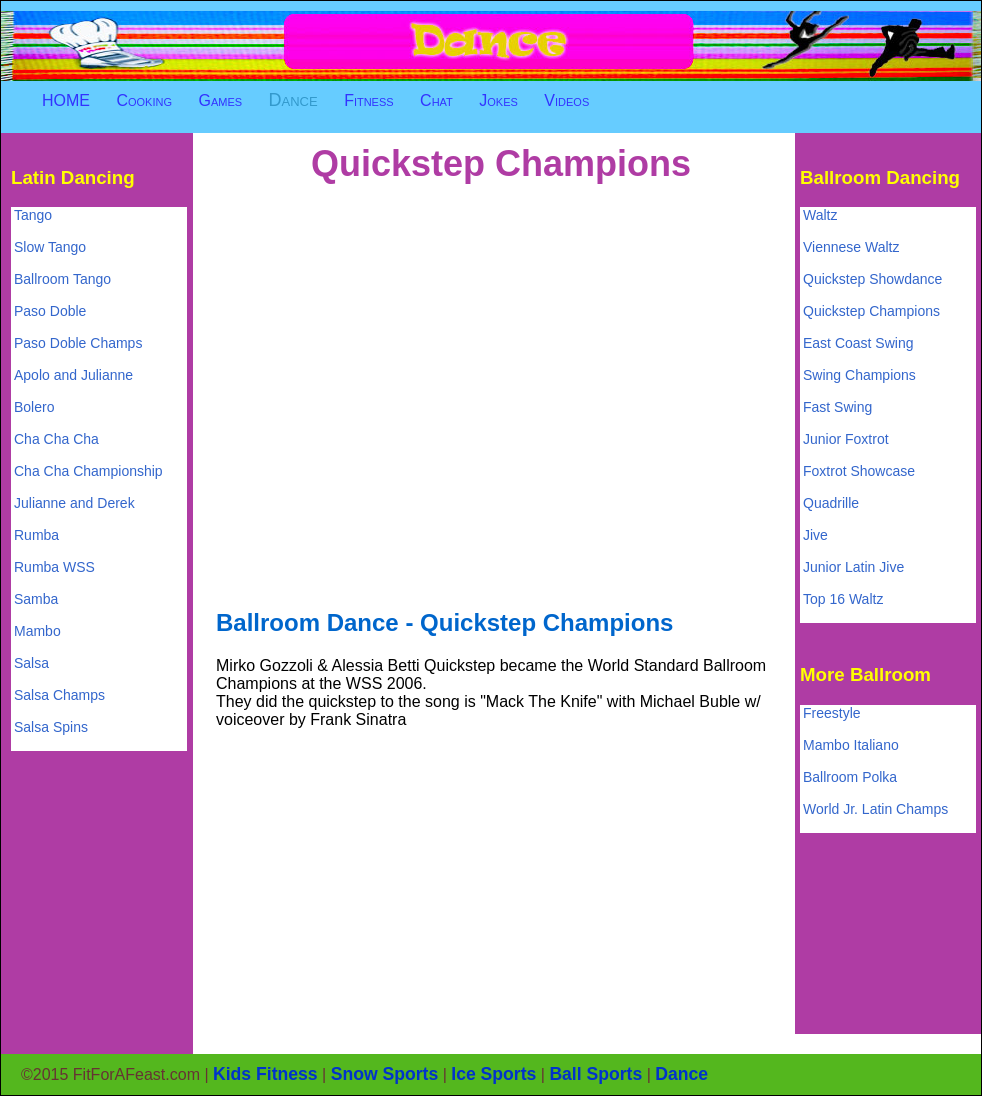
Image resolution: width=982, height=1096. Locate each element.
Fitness (369, 100)
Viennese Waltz (851, 247)
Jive (815, 535)
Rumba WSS (54, 567)
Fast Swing (837, 407)
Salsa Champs (59, 695)
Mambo (37, 631)
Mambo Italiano (851, 745)
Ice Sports (493, 1074)
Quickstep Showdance (872, 279)
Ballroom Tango (62, 279)
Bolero (34, 407)
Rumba (36, 535)
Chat (436, 100)
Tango (33, 215)
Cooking (144, 100)
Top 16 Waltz (843, 599)
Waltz (820, 215)
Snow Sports (385, 1074)
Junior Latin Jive (853, 567)
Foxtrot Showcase (859, 471)
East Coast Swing (858, 343)
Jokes (498, 100)
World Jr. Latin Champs (875, 809)
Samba (36, 599)
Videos (566, 100)
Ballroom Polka (850, 777)
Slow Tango (50, 247)
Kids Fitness (265, 1074)
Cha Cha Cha (56, 439)
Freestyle (832, 713)
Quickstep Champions (871, 311)
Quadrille (831, 503)
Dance (293, 100)
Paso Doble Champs (78, 343)
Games (220, 100)
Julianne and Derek (74, 503)
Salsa (31, 663)
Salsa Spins (51, 727)
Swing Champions (859, 375)
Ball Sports (595, 1074)
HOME (66, 100)
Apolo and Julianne (73, 375)
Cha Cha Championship (88, 471)
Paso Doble (50, 311)
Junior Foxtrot (846, 439)
